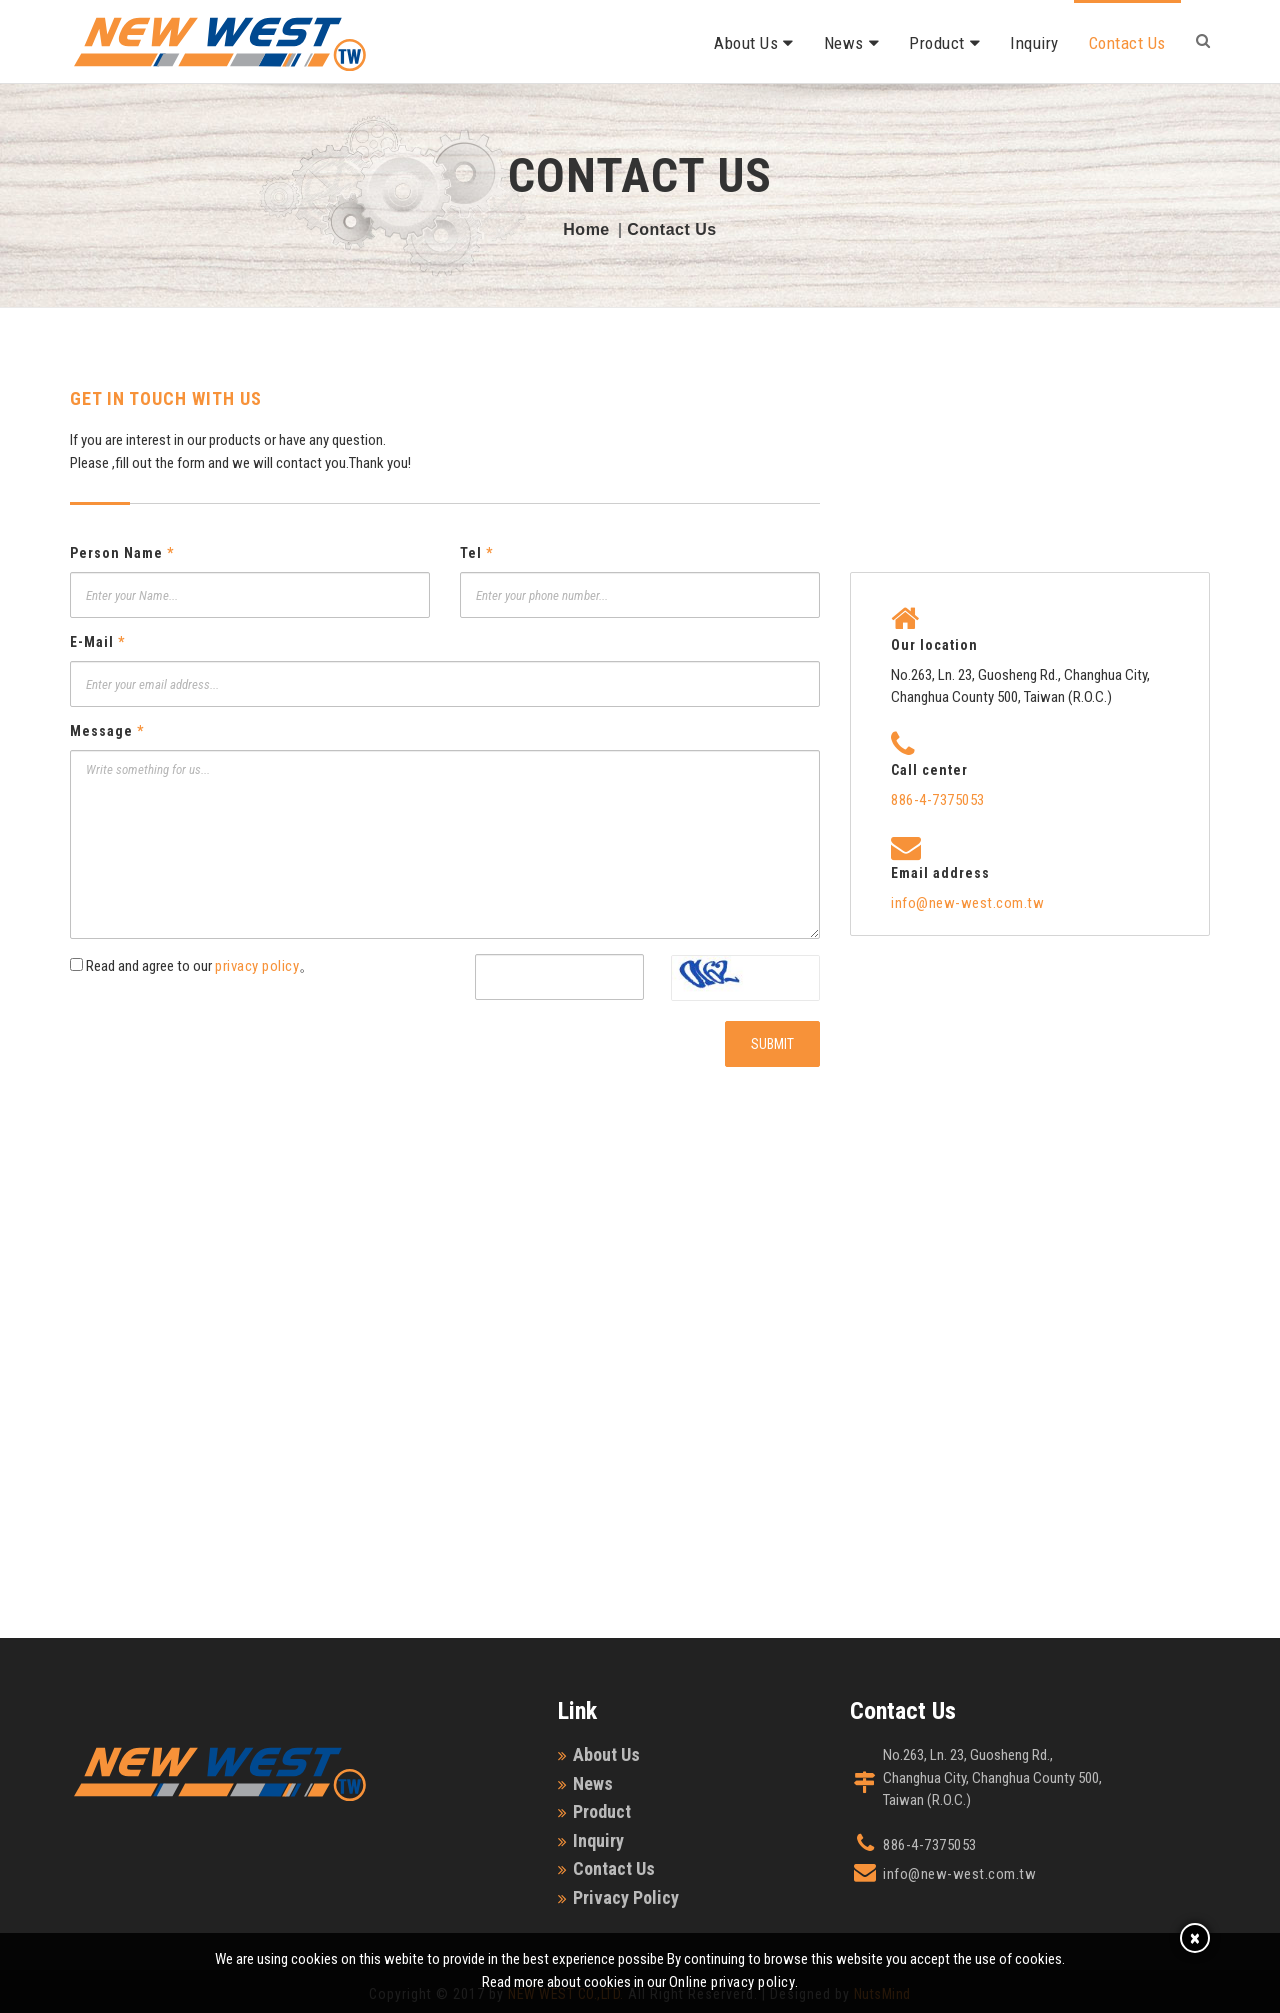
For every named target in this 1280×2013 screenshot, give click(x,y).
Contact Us (1127, 43)
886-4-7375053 (938, 800)
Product (937, 43)
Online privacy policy (732, 1982)
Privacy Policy (626, 1897)
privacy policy (257, 966)
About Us (746, 43)
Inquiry (1034, 43)
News (844, 43)
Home (586, 229)
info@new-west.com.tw (967, 903)
